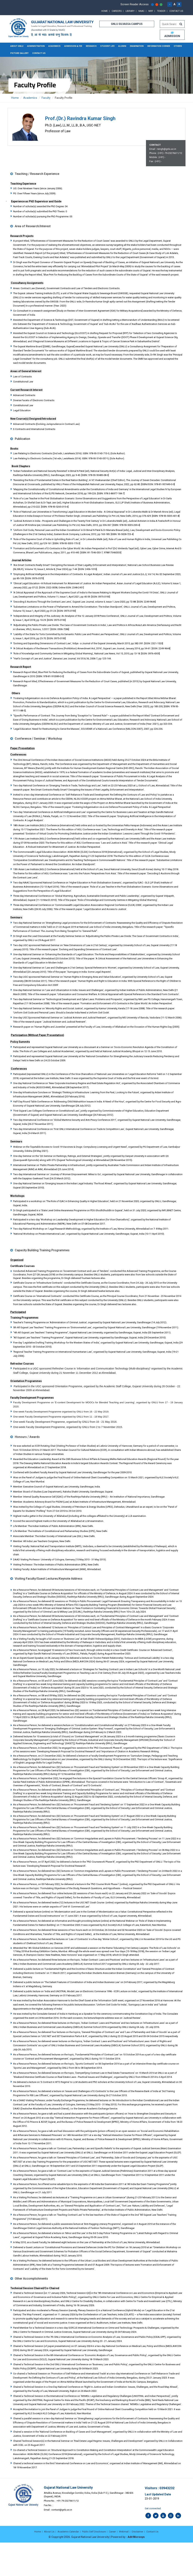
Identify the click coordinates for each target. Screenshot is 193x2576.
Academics (54, 46)
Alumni (122, 46)
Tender (161, 11)
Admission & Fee (73, 46)
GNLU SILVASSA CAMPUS (127, 23)
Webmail (124, 2531)
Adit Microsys (136, 2536)
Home (104, 11)
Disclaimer (137, 2531)
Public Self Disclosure (94, 2531)
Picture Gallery (19, 53)
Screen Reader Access (134, 4)
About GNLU (16, 46)
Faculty (46, 97)
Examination (137, 46)
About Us (49, 2531)
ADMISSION (172, 34)
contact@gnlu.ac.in (61, 2509)
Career (112, 2531)
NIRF (150, 11)
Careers (117, 11)
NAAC (141, 11)
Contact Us (176, 11)
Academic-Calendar (68, 2531)
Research (91, 46)
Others (178, 46)
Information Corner (158, 46)
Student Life (107, 46)
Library (130, 11)
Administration (36, 46)
